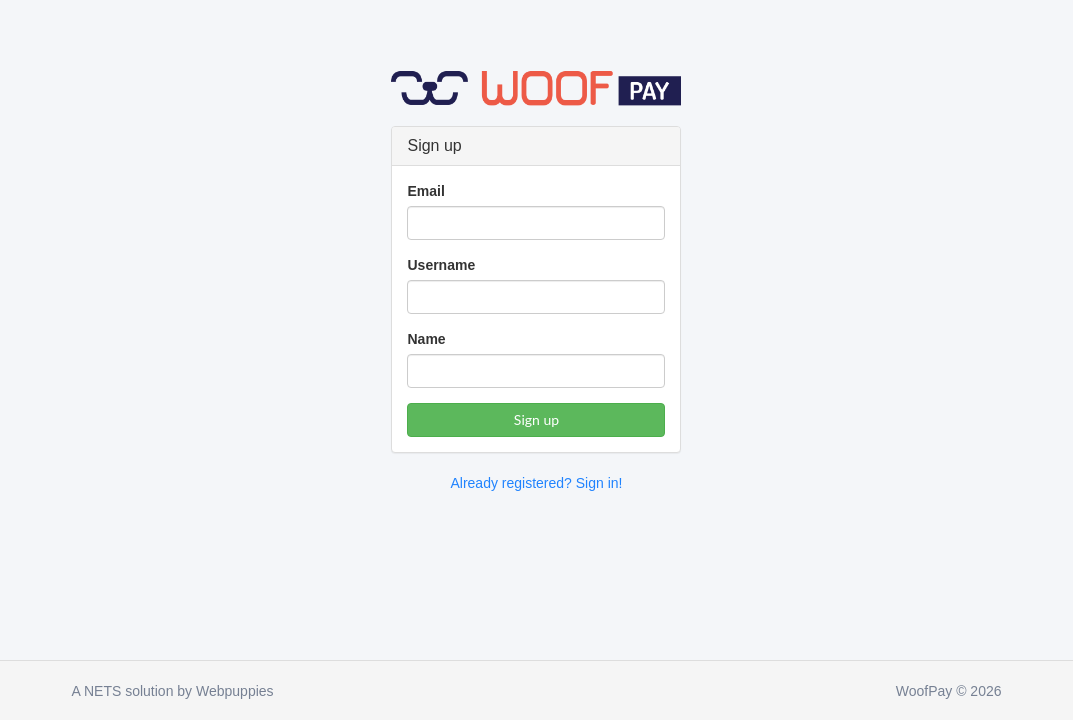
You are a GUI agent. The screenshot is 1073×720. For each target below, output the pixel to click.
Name (426, 339)
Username (441, 265)
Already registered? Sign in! (536, 483)
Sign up (536, 419)
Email (425, 191)
